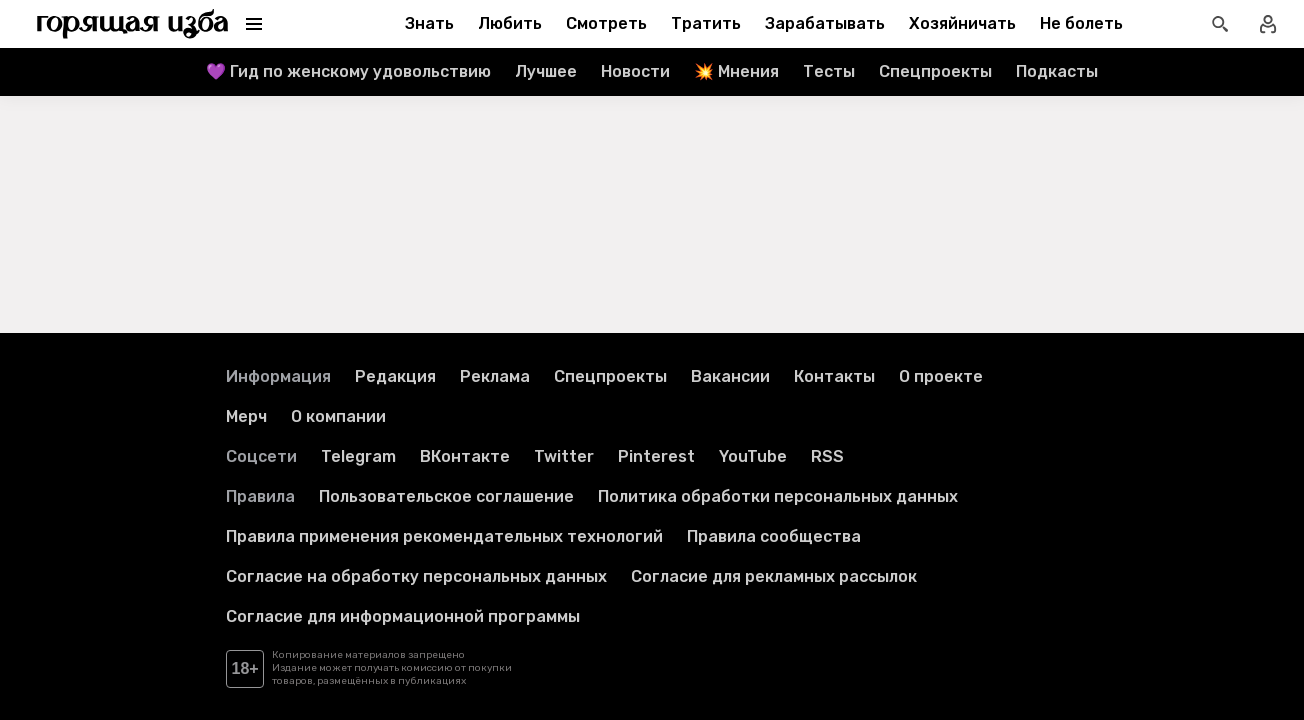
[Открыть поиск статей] (1220, 24)
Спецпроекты (935, 71)
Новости (635, 71)
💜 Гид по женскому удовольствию (348, 71)
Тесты (829, 71)
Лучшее (546, 71)
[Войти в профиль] (1268, 24)
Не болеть (1081, 23)
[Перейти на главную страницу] (133, 24)
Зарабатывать (825, 23)
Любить (510, 23)
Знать (429, 23)
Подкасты (1057, 71)
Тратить (706, 23)
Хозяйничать (962, 23)
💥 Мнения (736, 71)
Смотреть (606, 23)
